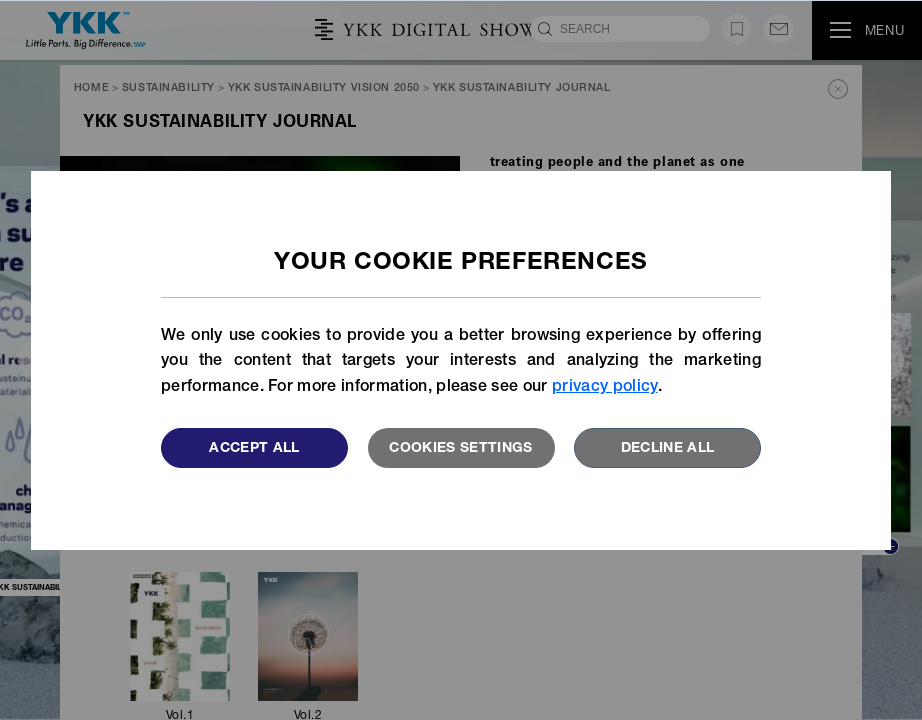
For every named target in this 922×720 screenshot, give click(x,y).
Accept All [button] (254, 449)
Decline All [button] (668, 449)
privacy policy (604, 388)
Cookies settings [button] (461, 449)
